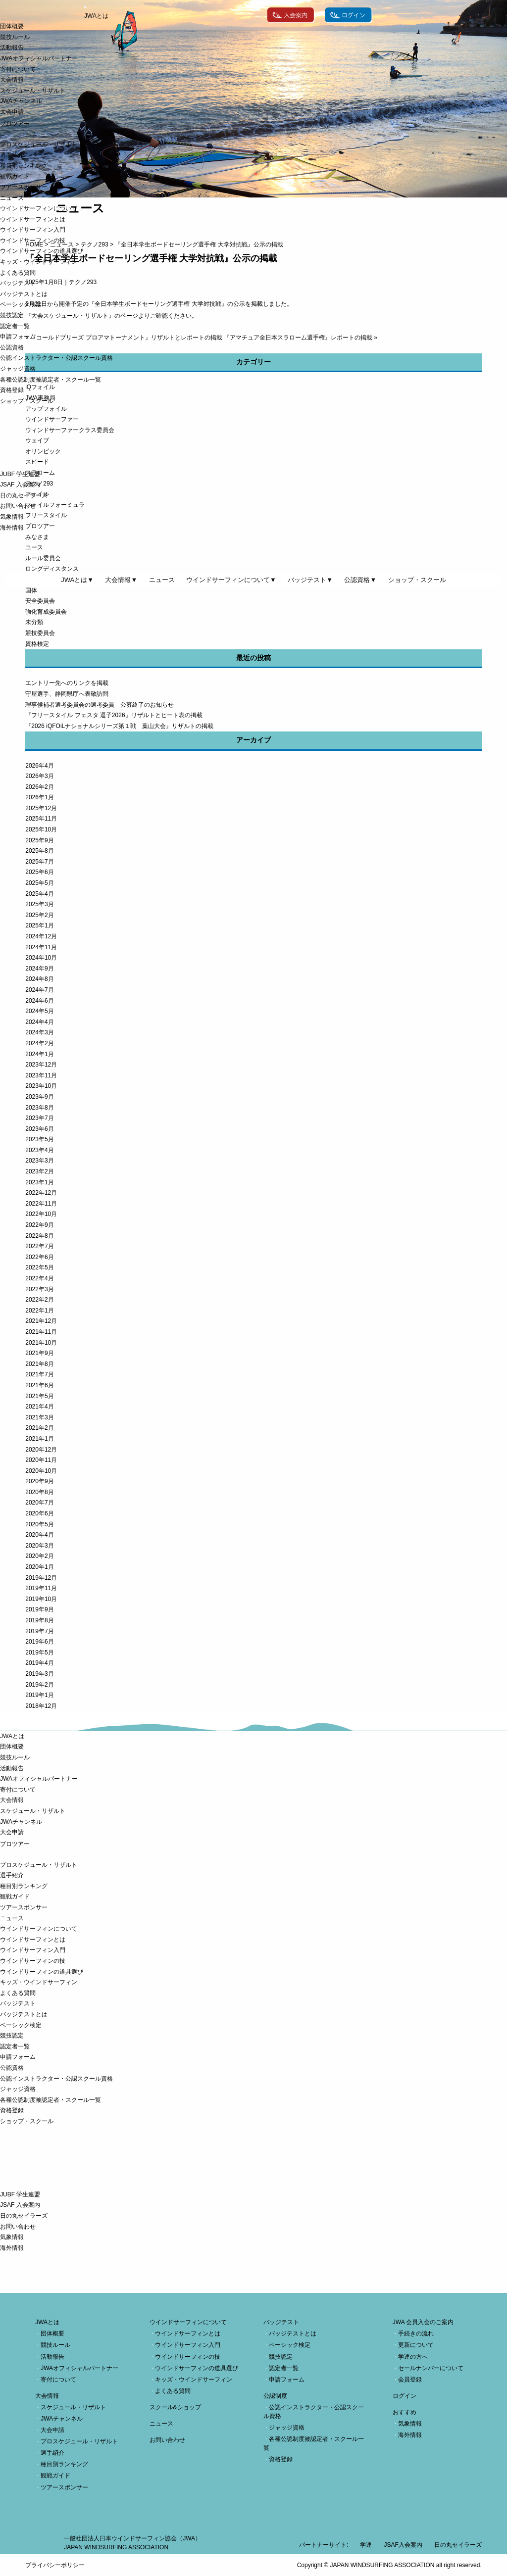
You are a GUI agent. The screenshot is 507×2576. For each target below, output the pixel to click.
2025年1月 (39, 925)
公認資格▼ (360, 579)
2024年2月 (39, 1043)
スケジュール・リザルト (32, 90)
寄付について (18, 69)
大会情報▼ (121, 579)
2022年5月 (39, 1267)
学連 (366, 2544)
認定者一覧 (15, 326)
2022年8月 (39, 1235)
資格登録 (12, 390)
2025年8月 (39, 850)
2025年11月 (41, 818)
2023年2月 (39, 1171)
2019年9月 (39, 1609)
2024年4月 (39, 1022)
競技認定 (12, 315)
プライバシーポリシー (55, 2565)
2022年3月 (39, 1289)
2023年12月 (41, 1064)
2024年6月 (39, 1000)
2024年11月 (41, 947)
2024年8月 (39, 978)
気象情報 (12, 516)
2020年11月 (41, 1460)
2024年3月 (39, 1032)
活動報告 (12, 47)
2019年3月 (39, 1673)
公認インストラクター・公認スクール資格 (56, 357)
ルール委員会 (43, 558)
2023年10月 (41, 1085)
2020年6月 (39, 1513)
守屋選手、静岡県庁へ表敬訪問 (66, 693)
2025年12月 (41, 808)
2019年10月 (41, 1599)
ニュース (12, 197)
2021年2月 (39, 1427)
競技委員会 (40, 633)
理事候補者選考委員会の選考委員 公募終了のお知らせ (99, 704)
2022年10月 (41, 1214)
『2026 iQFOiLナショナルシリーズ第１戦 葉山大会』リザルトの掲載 (119, 726)
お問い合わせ (18, 505)
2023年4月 (39, 1150)
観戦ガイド (15, 176)
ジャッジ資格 (18, 368)
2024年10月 (41, 957)
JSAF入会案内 (403, 2544)
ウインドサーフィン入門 (32, 229)
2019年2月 (39, 1684)
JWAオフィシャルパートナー (39, 58)
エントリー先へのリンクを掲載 (66, 683)
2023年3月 (39, 1160)
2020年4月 (39, 1534)
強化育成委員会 (46, 611)
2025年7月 (39, 861)
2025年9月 (39, 840)
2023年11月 (41, 1075)
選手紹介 (12, 154)
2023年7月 (39, 1118)
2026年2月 (39, 786)
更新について (416, 2344)
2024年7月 (39, 989)
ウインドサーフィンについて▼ (231, 579)
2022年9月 (39, 1224)
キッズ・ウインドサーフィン (38, 261)
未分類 (34, 622)
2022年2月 (39, 1299)
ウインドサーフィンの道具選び (41, 250)
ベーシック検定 (21, 304)
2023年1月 (39, 1182)
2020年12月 (41, 1449)
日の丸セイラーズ (24, 495)
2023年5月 (39, 1139)
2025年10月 (41, 829)
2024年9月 (39, 968)
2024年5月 (39, 1011)
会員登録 (410, 2379)
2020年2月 (39, 1556)
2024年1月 (39, 1054)
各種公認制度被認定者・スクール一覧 (50, 379)
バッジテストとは (24, 294)
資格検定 (37, 643)
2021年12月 (41, 1320)
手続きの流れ (416, 2333)
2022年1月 (39, 1310)
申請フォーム (18, 336)
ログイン (404, 2395)
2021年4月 (39, 1406)
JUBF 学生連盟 (20, 474)
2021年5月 (39, 1396)
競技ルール (15, 37)
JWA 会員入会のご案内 (423, 2322)
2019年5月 (39, 1652)
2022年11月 (41, 1203)
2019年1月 (39, 1695)
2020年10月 (41, 1470)
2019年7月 (39, 1631)
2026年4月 (39, 765)
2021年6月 (39, 1385)
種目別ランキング (24, 165)
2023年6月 (39, 1128)
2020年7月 (39, 1502)
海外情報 (12, 527)
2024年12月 (41, 936)
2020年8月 (39, 1492)
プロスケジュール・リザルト (38, 144)
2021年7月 (39, 1374)
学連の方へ (413, 2356)
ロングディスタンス (52, 568)
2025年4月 (39, 893)
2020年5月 (39, 1524)
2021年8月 (39, 1364)
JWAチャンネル (21, 100)
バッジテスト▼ (310, 579)
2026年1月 (39, 797)
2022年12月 (41, 1192)
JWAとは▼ (77, 579)
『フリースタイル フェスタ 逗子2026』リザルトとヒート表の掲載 (113, 715)
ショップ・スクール (26, 400)
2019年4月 (39, 1662)
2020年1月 (39, 1566)
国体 (31, 590)
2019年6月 (39, 1641)
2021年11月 (41, 1331)
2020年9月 (39, 1481)
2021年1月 (39, 1438)
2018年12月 (41, 1705)
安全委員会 (40, 600)
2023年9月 (39, 1096)
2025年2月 (39, 915)
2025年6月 (39, 872)
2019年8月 (39, 1620)
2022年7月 (39, 1246)
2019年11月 (41, 1588)
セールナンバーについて (430, 2368)
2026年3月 (39, 776)
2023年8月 (39, 1107)
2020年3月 (39, 1545)
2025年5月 (39, 882)
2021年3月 (39, 1417)
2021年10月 (41, 1342)
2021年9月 (39, 1353)
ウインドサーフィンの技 (32, 240)
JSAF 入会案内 (20, 484)
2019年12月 (41, 1577)
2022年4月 (39, 1278)
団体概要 (12, 26)
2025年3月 (39, 904)
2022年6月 (39, 1257)
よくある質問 (18, 272)
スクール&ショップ (175, 2407)
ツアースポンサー (24, 187)
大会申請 (12, 111)
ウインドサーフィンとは (32, 219)
